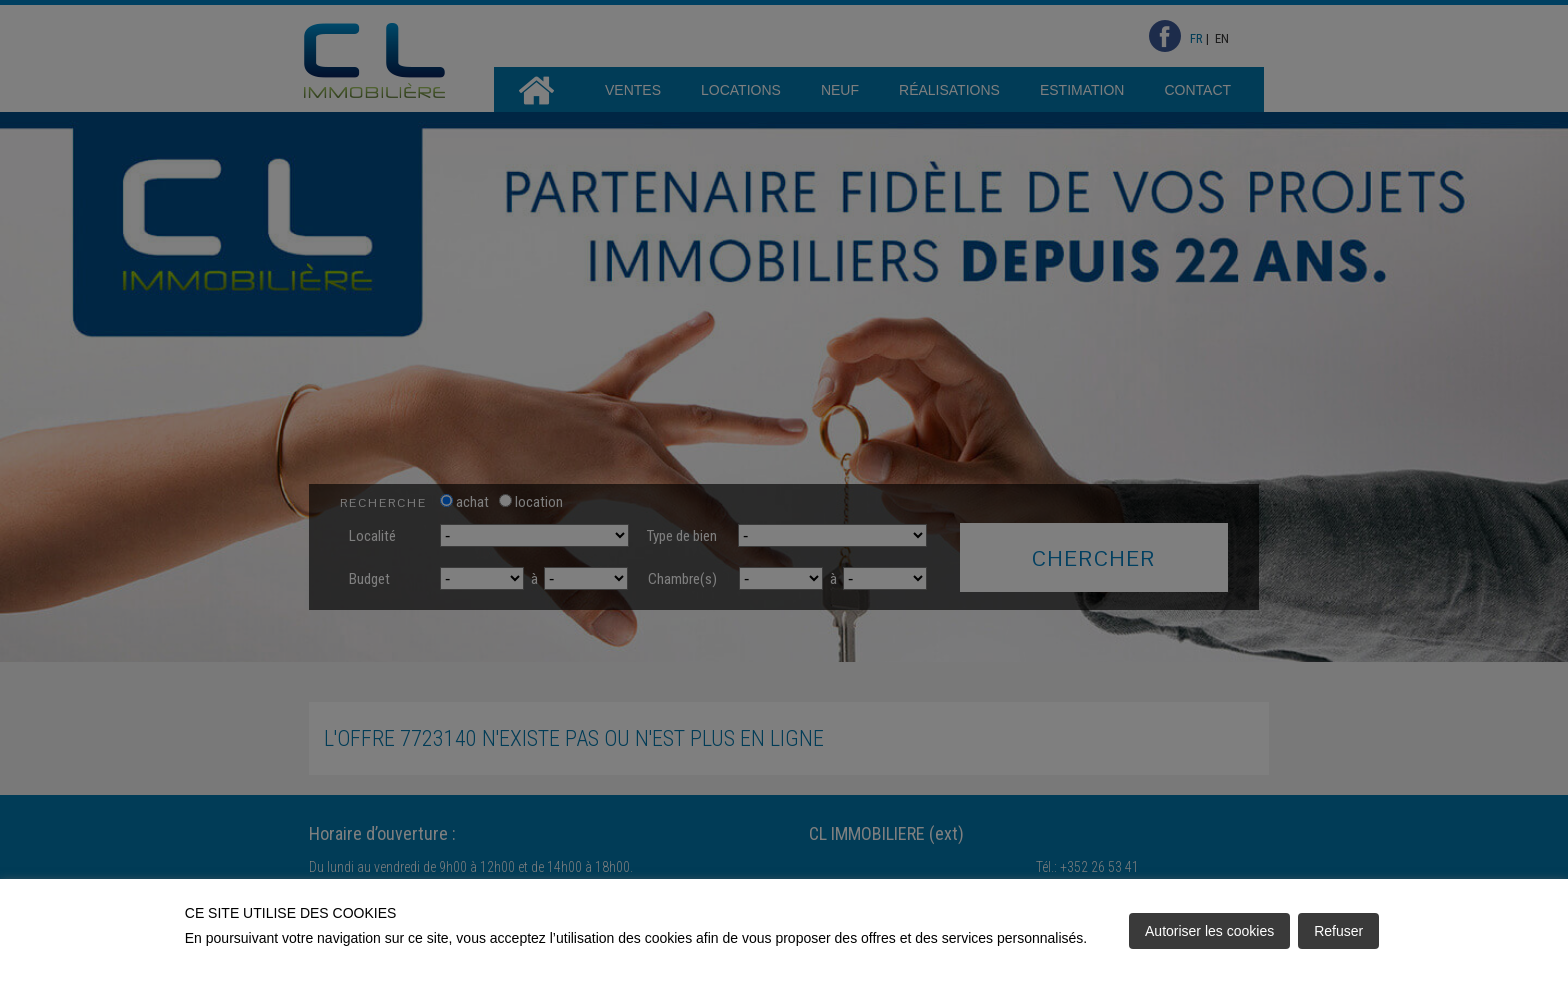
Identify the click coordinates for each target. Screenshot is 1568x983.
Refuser (1338, 931)
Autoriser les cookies (1209, 931)
